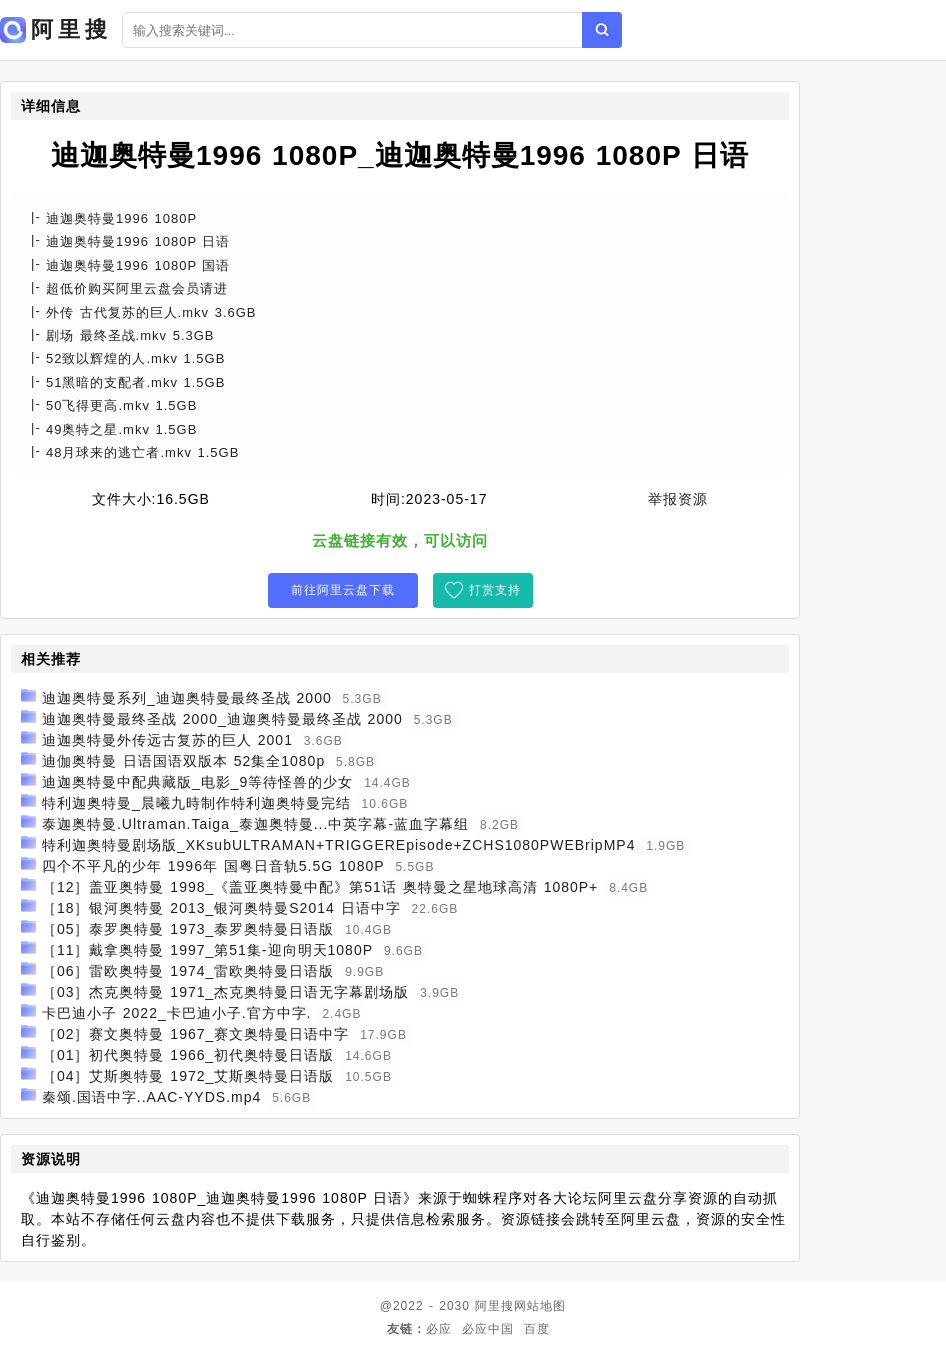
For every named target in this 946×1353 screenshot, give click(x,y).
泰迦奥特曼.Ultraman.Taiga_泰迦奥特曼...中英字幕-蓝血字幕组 (255, 824)
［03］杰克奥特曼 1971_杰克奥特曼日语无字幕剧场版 (225, 992)
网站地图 (540, 1306)
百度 (537, 1329)
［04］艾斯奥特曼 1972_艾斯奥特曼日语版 (188, 1076)
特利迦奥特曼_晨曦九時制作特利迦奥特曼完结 (196, 803)
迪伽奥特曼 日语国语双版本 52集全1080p (183, 761)
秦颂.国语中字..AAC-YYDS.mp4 (151, 1097)
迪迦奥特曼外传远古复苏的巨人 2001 (167, 740)
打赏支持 (495, 590)
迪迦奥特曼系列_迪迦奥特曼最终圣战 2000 (187, 698)
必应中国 (488, 1329)
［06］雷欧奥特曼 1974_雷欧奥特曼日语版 (188, 971)
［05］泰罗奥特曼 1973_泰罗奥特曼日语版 (188, 929)
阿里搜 (494, 1306)
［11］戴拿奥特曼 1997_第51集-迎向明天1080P (207, 950)
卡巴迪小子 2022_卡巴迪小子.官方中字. (177, 1013)
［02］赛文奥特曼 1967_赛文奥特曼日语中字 (195, 1034)
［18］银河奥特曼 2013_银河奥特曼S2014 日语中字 (221, 908)
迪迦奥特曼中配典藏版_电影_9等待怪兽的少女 (197, 782)
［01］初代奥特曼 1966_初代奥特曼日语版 (188, 1055)
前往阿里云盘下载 (343, 590)
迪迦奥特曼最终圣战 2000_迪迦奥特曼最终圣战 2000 (222, 719)
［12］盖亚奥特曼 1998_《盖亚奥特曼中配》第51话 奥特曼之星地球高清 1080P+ (320, 887)
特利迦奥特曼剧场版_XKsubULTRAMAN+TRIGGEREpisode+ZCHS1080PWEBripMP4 (339, 845)
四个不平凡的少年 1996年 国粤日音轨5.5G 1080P (213, 866)
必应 (439, 1329)
